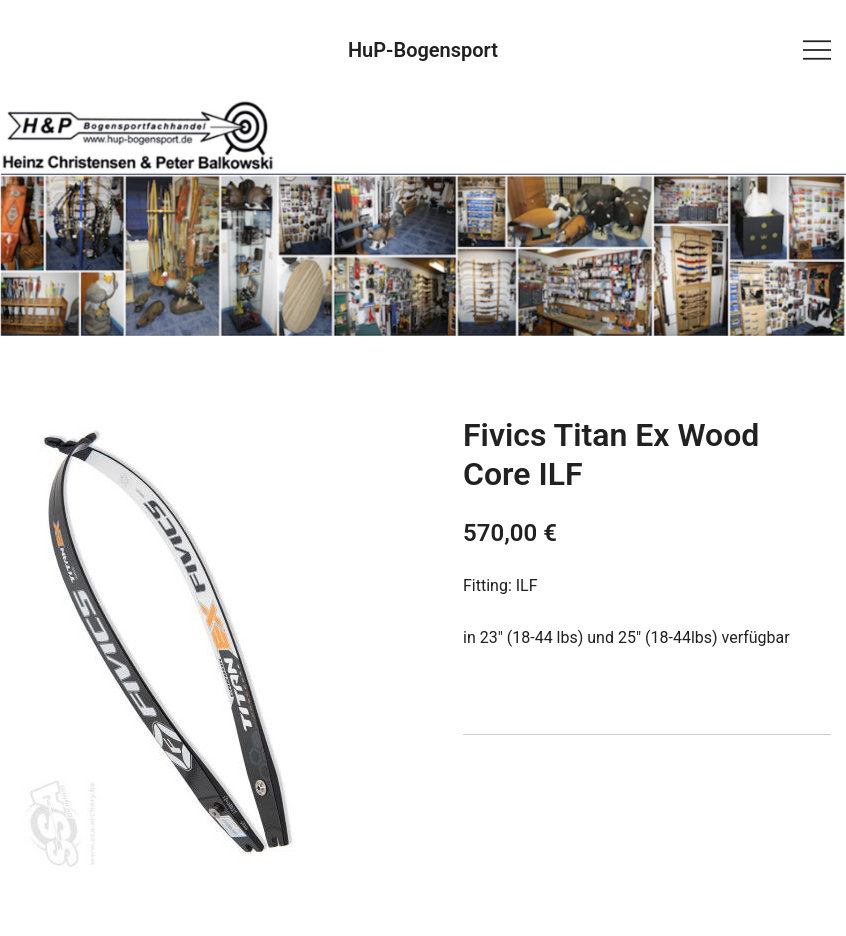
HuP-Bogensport (423, 50)
